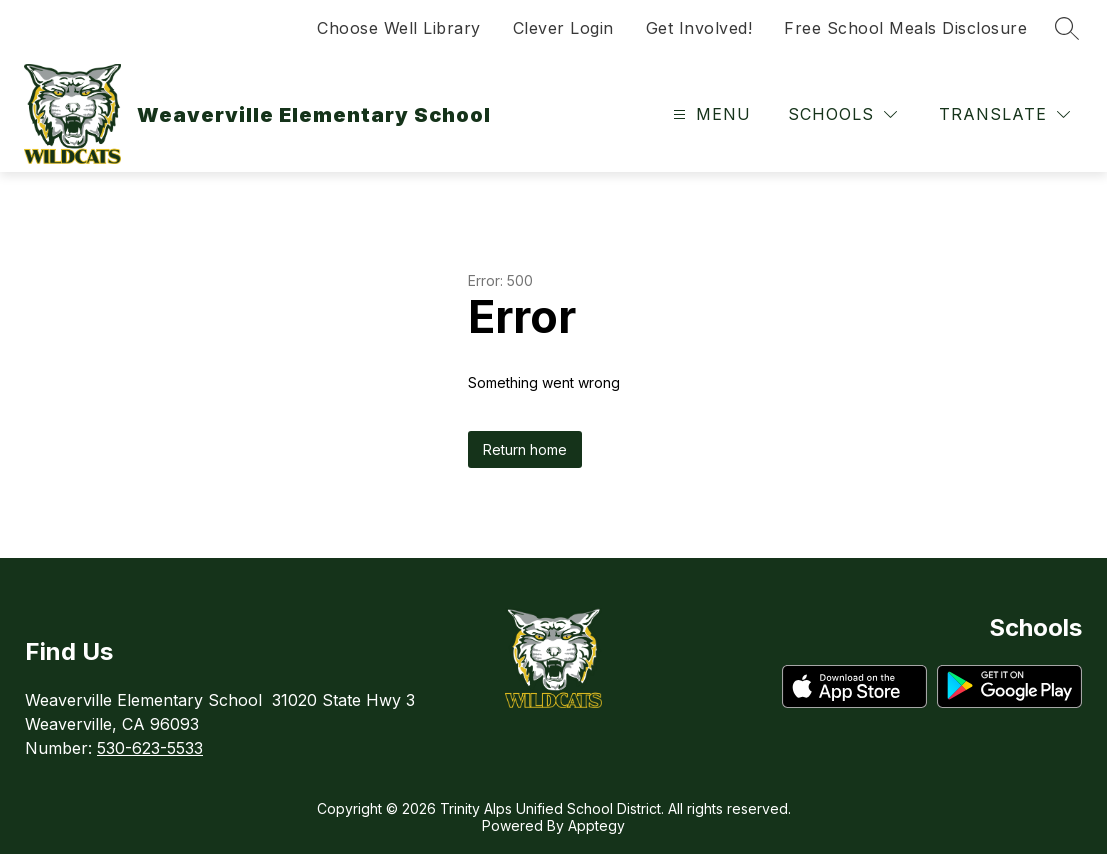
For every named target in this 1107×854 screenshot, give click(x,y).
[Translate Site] (1004, 114)
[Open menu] (709, 114)
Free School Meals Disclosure (905, 28)
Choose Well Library (399, 28)
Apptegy (596, 825)
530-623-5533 (150, 748)
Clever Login (563, 28)
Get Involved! (699, 28)
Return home (525, 449)
